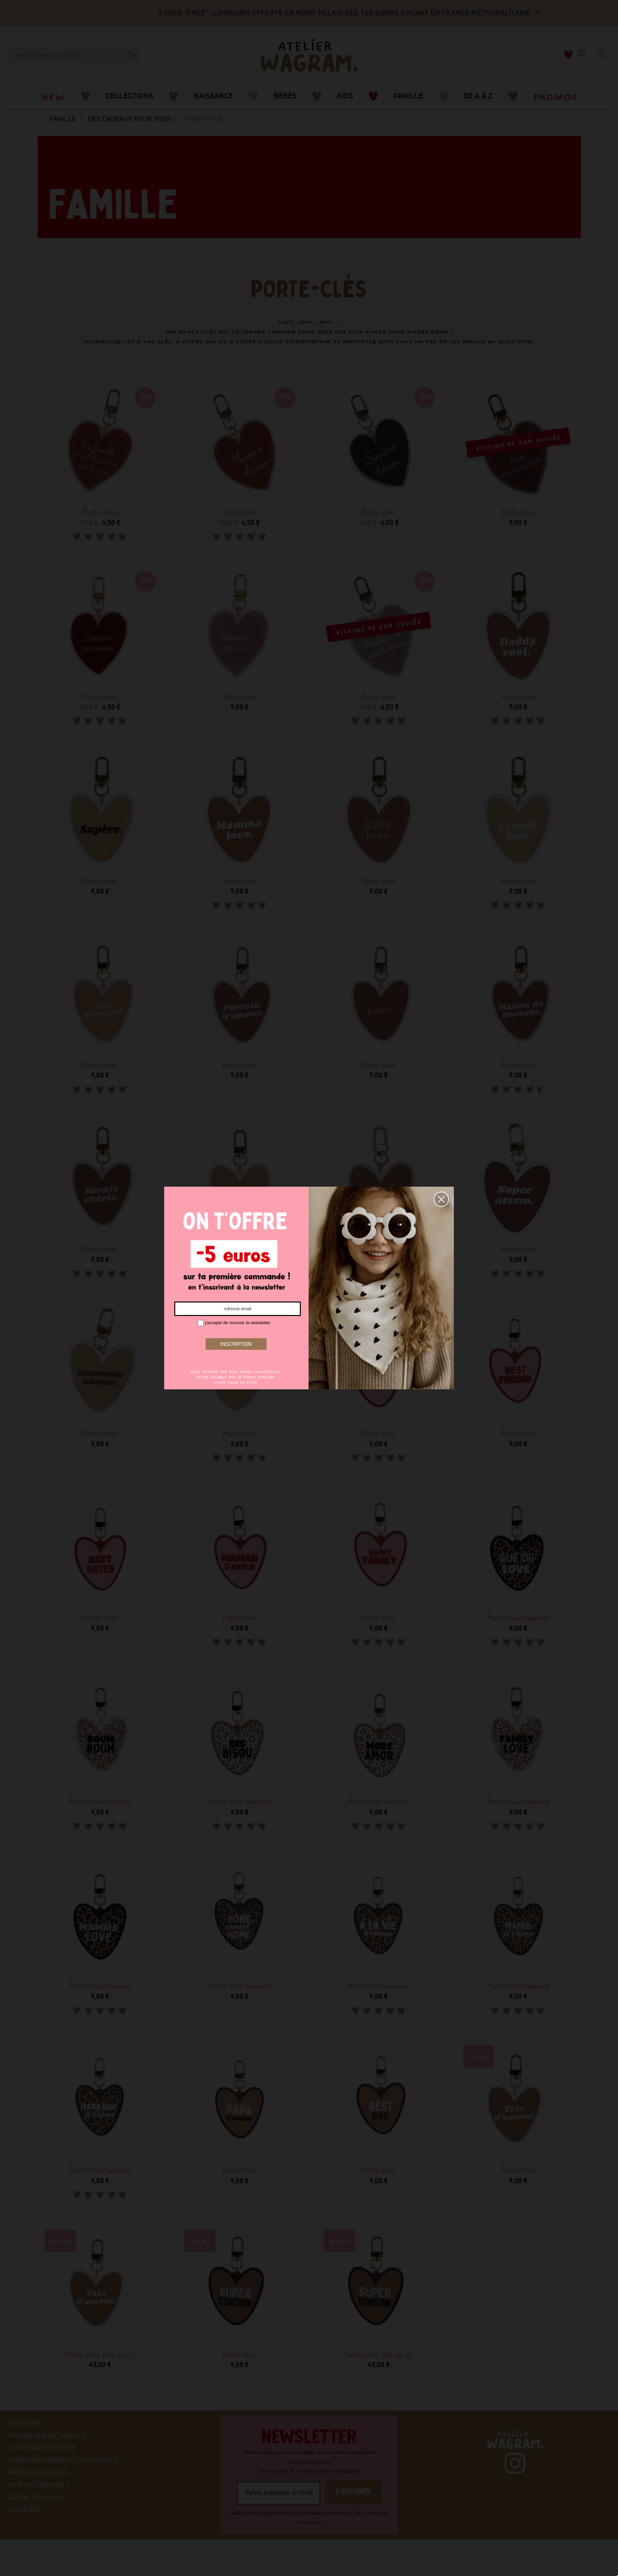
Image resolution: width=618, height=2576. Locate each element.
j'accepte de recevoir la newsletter (233, 1323)
